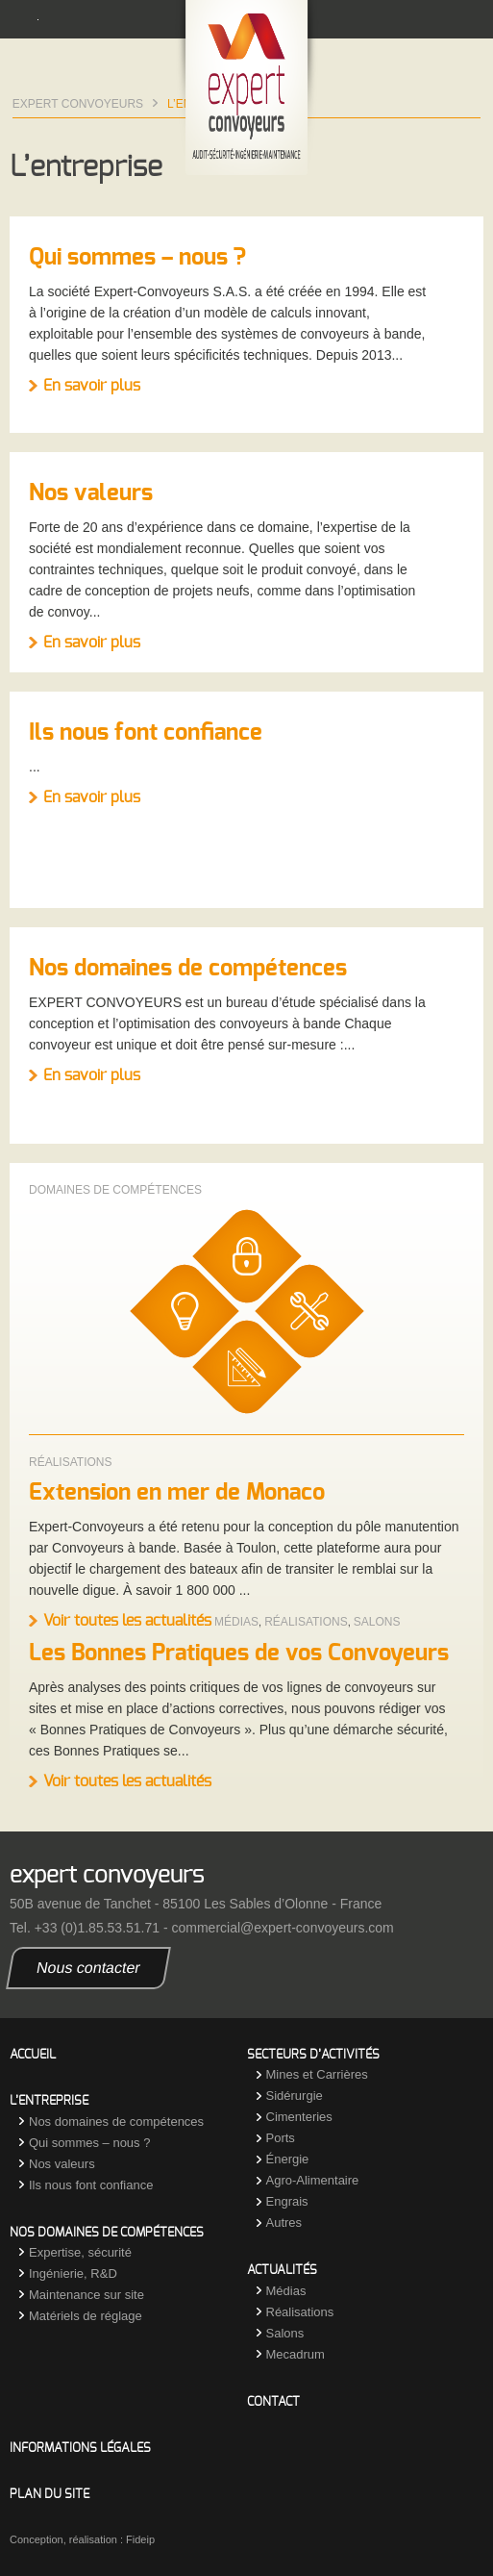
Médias (236, 1622)
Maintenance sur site (86, 2294)
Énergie (287, 2159)
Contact (273, 2402)
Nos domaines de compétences (188, 968)
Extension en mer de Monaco (177, 1492)
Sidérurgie (294, 2095)
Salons (377, 1622)
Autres (284, 2222)
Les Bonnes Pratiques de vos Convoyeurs (239, 1653)
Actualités (282, 2270)
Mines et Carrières (317, 2074)
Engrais (287, 2201)
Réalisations (70, 1462)
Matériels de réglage (85, 2316)
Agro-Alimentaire (312, 2180)
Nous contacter (89, 1967)
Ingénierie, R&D (73, 2273)
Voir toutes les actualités (127, 1621)
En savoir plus (91, 385)
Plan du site (49, 2494)
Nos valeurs (91, 493)
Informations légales (80, 2448)
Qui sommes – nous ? (137, 257)
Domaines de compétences (115, 1190)
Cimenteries (299, 2116)
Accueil (33, 2055)
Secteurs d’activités (313, 2055)
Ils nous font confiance (145, 733)
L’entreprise (49, 2101)
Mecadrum (295, 2354)
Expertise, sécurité (80, 2252)
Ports (280, 2138)
